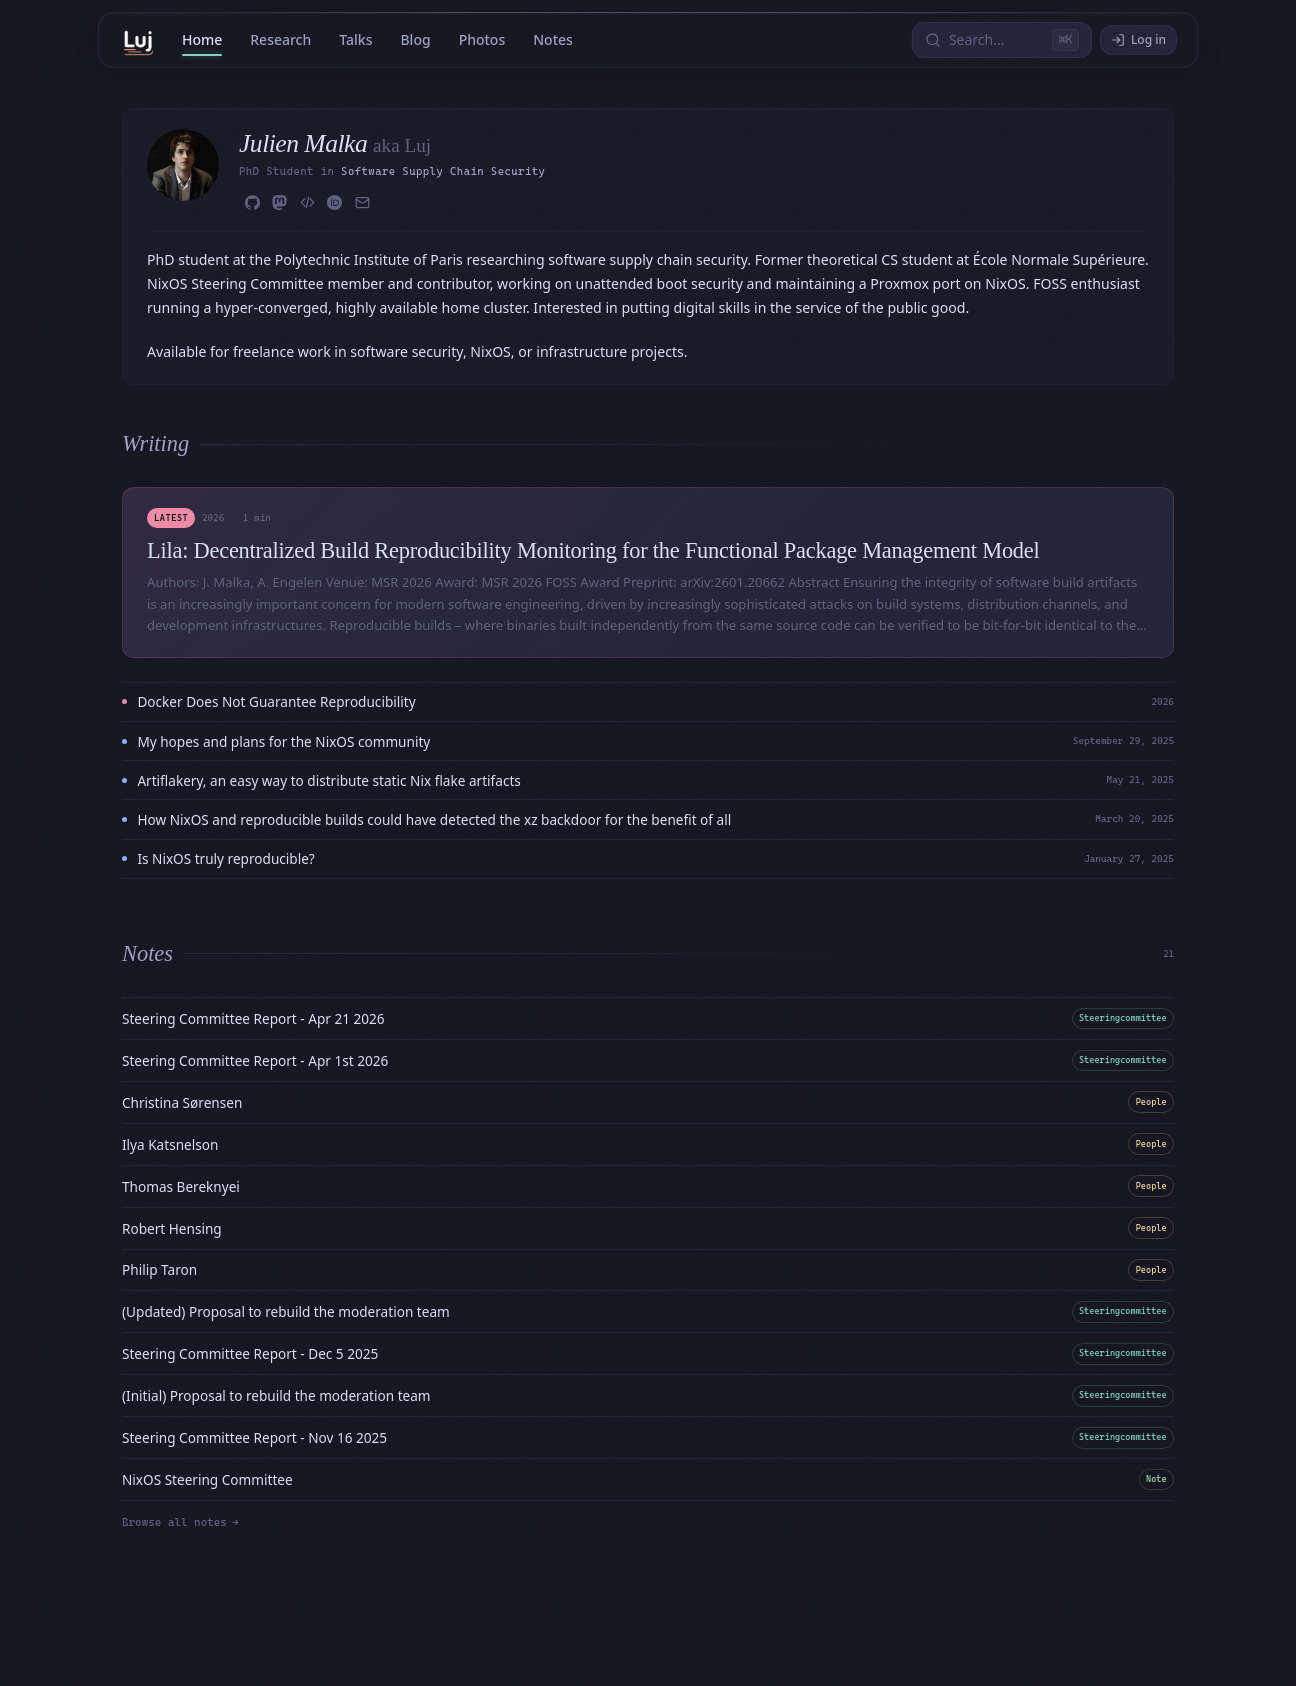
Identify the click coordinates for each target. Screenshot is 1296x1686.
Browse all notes (180, 1522)
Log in (1138, 39)
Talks (355, 39)
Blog (415, 39)
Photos (482, 39)
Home (202, 39)
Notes (553, 39)
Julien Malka (306, 143)
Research (280, 39)
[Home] (138, 40)
